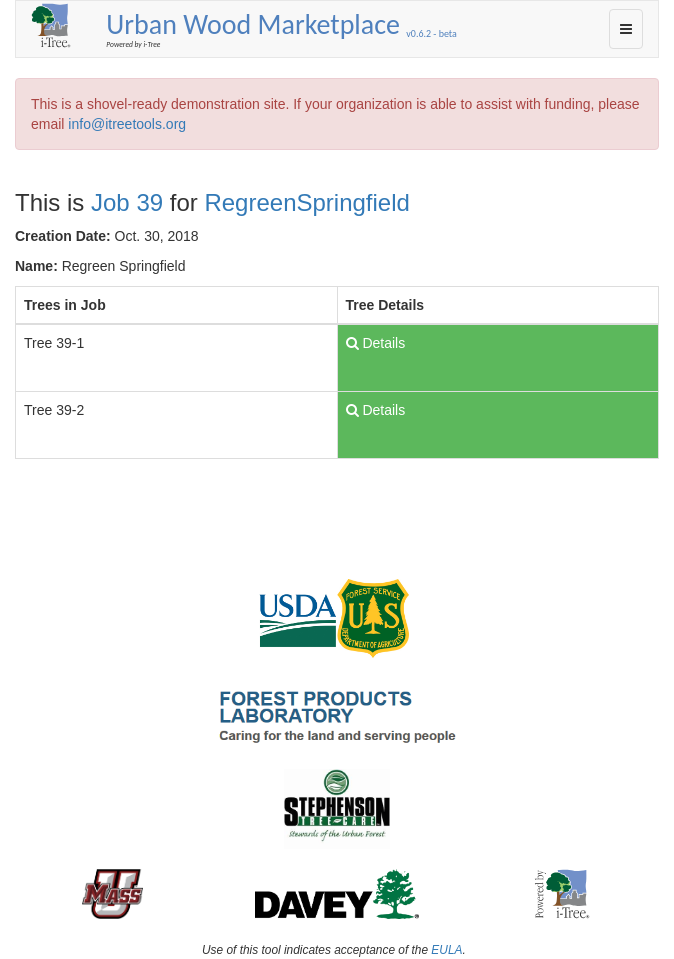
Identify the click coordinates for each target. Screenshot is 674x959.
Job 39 (127, 202)
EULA (446, 950)
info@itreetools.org (127, 124)
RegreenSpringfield (306, 202)
